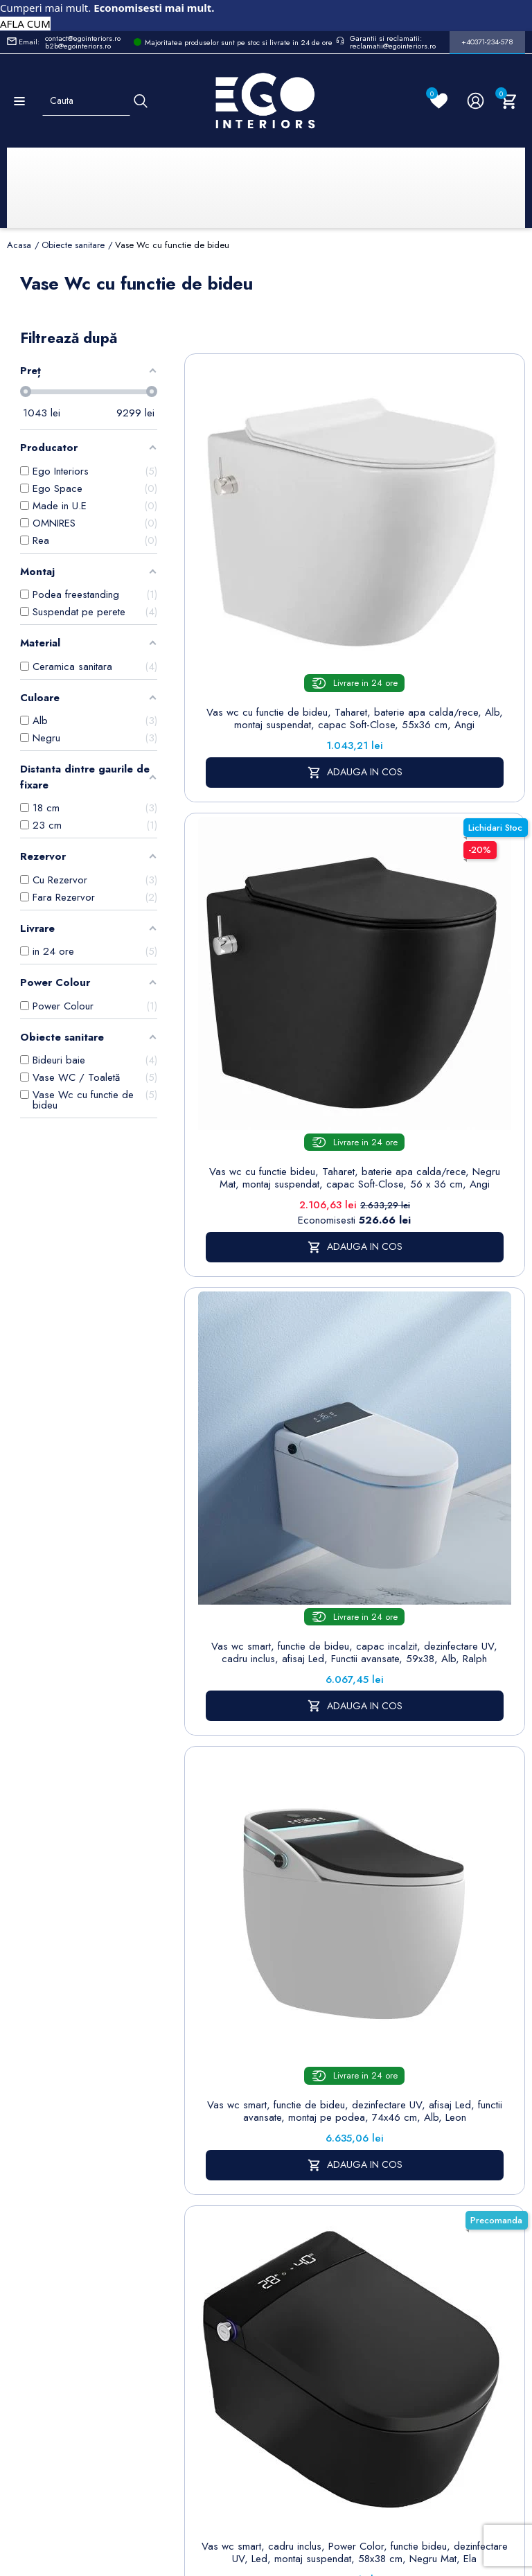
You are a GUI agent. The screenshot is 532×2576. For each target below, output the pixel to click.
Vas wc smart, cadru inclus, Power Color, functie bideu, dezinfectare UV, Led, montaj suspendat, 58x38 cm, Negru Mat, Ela (267, 1293)
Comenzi (465, 2016)
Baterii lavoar (232, 2001)
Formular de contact (311, 2091)
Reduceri (385, 2247)
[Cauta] (140, 101)
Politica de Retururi (388, 2105)
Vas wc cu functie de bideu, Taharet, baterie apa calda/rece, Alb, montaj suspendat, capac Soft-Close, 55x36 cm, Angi (267, 613)
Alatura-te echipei (385, 2217)
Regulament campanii (391, 2180)
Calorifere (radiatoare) (229, 2211)
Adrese (462, 2059)
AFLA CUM (25, 23)
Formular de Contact (399, 2479)
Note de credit (479, 2038)
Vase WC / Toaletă (230, 2174)
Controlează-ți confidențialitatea (266, 2448)
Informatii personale (468, 1987)
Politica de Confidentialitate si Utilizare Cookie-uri (319, 2016)
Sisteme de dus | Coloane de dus (232, 2121)
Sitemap (221, 1979)
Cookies (303, 2062)
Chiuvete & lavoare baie (232, 2067)
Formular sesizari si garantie (128, 2092)
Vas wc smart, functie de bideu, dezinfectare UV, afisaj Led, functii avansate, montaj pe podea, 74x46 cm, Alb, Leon (442, 970)
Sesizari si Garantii (387, 2142)
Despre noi (391, 2038)
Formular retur (75, 2058)
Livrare (380, 1979)
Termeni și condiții (387, 2008)
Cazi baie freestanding (232, 2030)
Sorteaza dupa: (320, 349)
